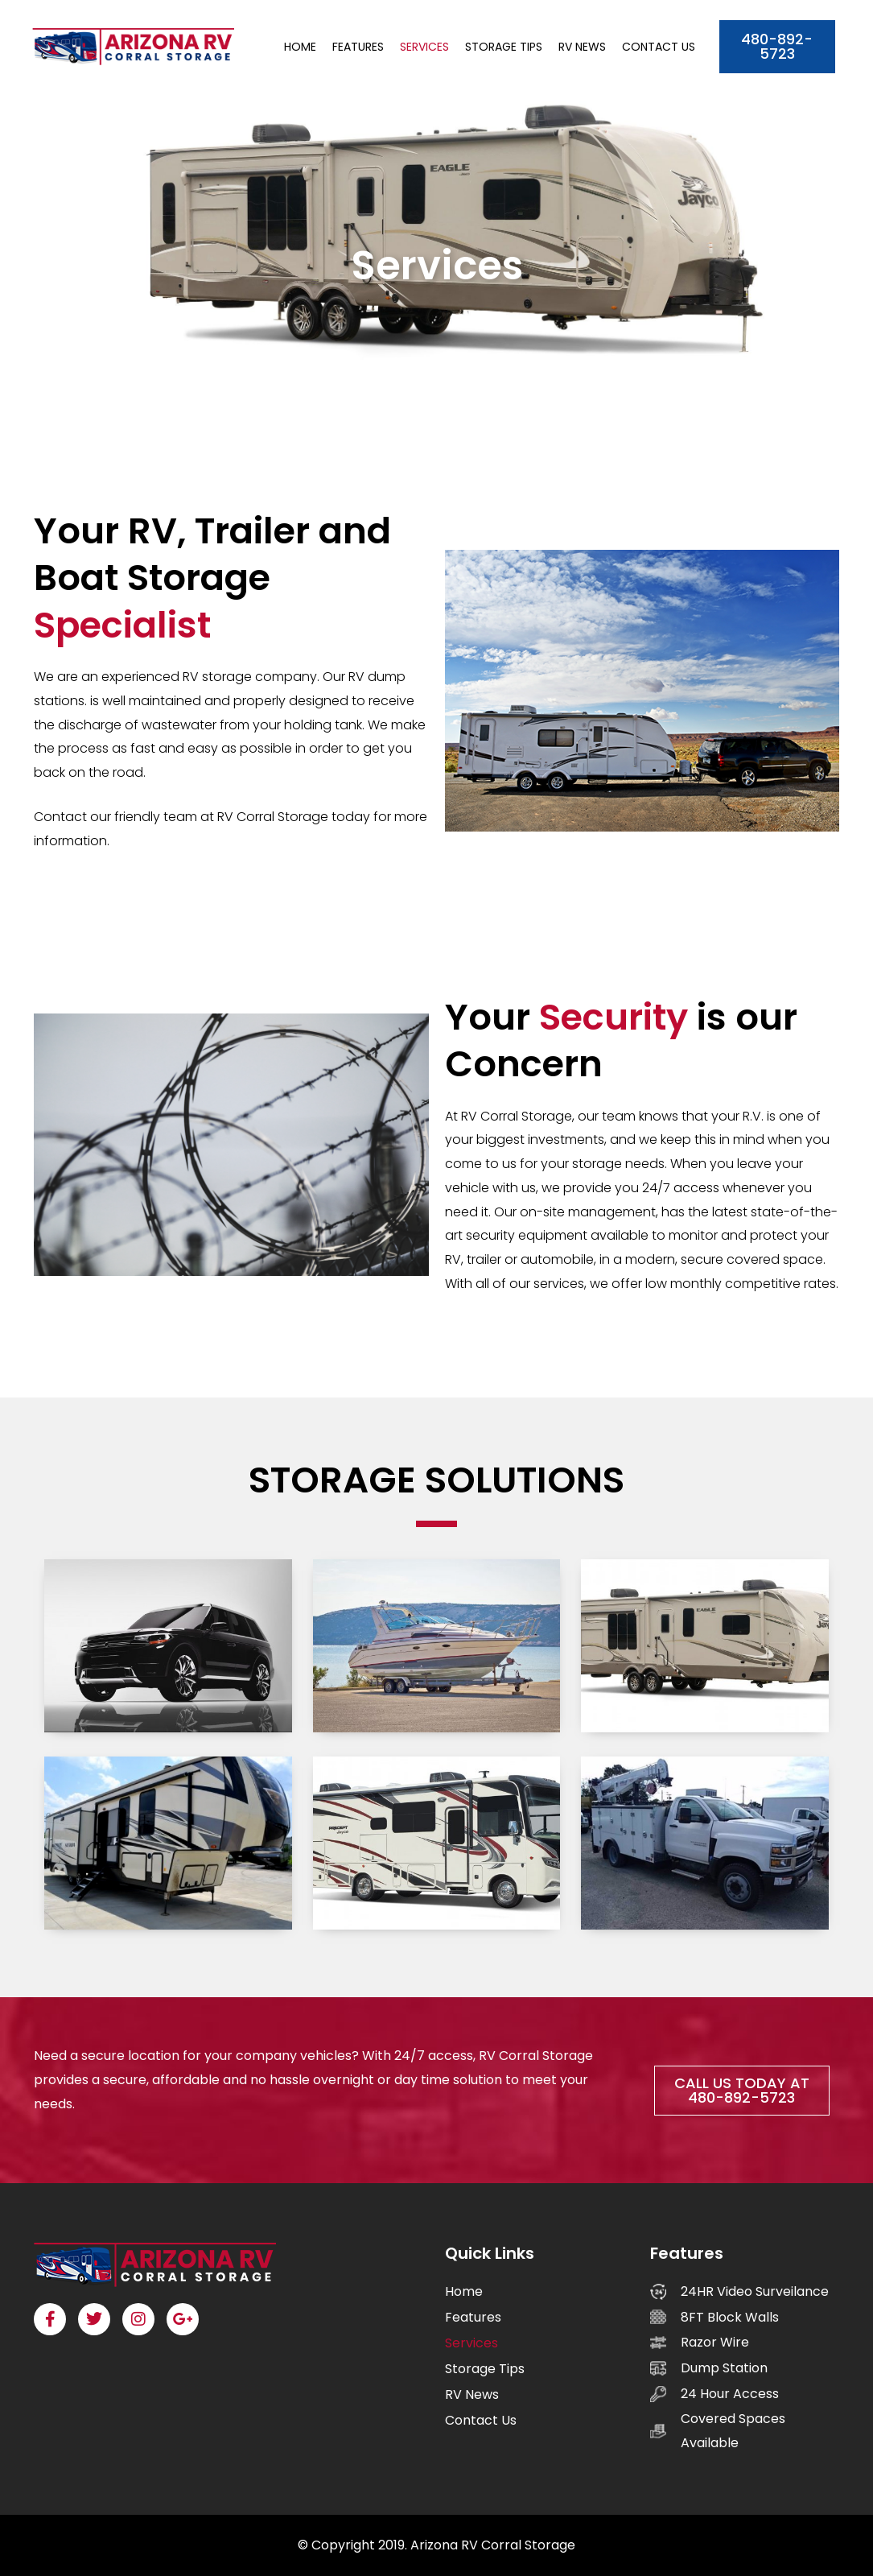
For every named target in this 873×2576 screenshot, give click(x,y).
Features (358, 47)
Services (424, 47)
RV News (582, 47)
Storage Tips (503, 47)
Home (300, 47)
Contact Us (658, 47)
